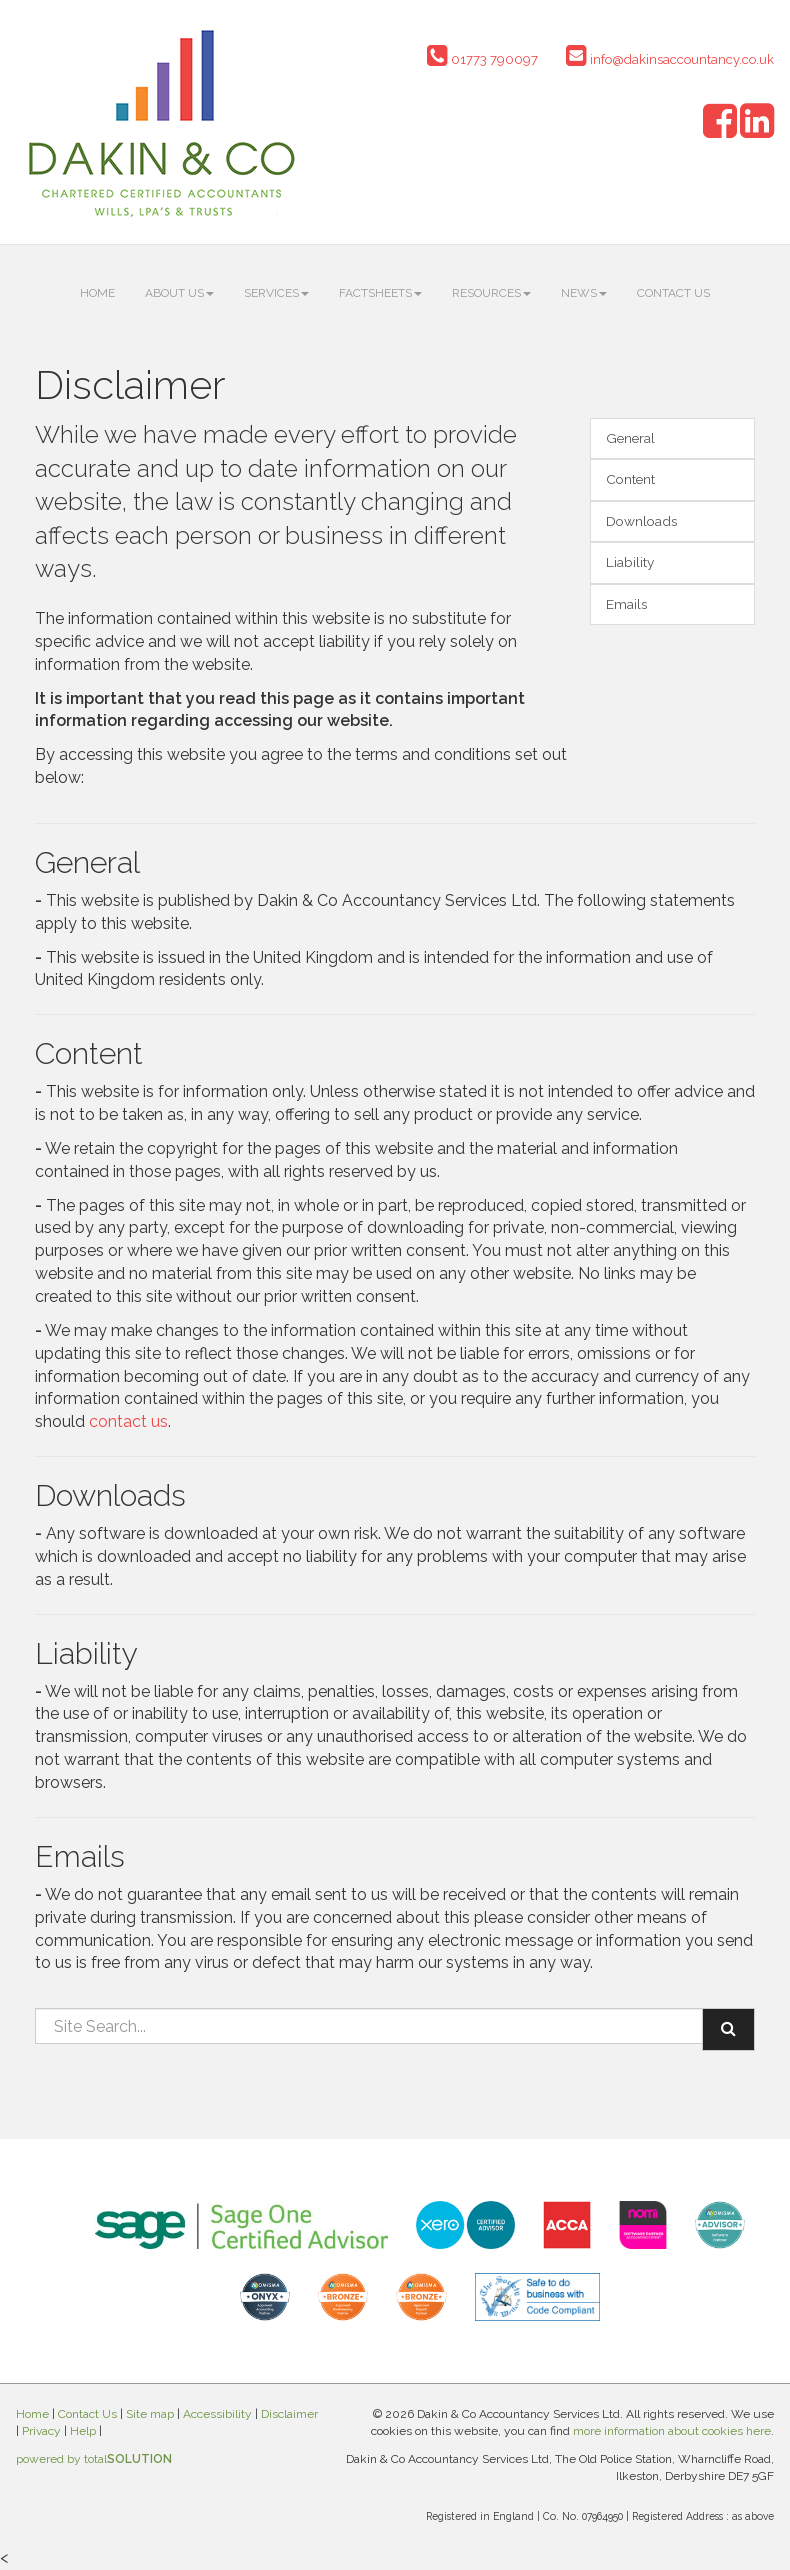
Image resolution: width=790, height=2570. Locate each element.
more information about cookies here (672, 2431)
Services (276, 293)
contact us (128, 1421)
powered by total (94, 2459)
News (584, 293)
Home (97, 293)
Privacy (41, 2431)
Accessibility (217, 2414)
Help (83, 2431)
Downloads (641, 521)
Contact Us (673, 293)
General (630, 438)
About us (179, 293)
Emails (626, 604)
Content (630, 479)
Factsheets (380, 293)
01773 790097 (482, 59)
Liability (630, 562)
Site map (150, 2414)
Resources (491, 293)
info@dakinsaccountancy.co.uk (670, 59)
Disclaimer (289, 2414)
